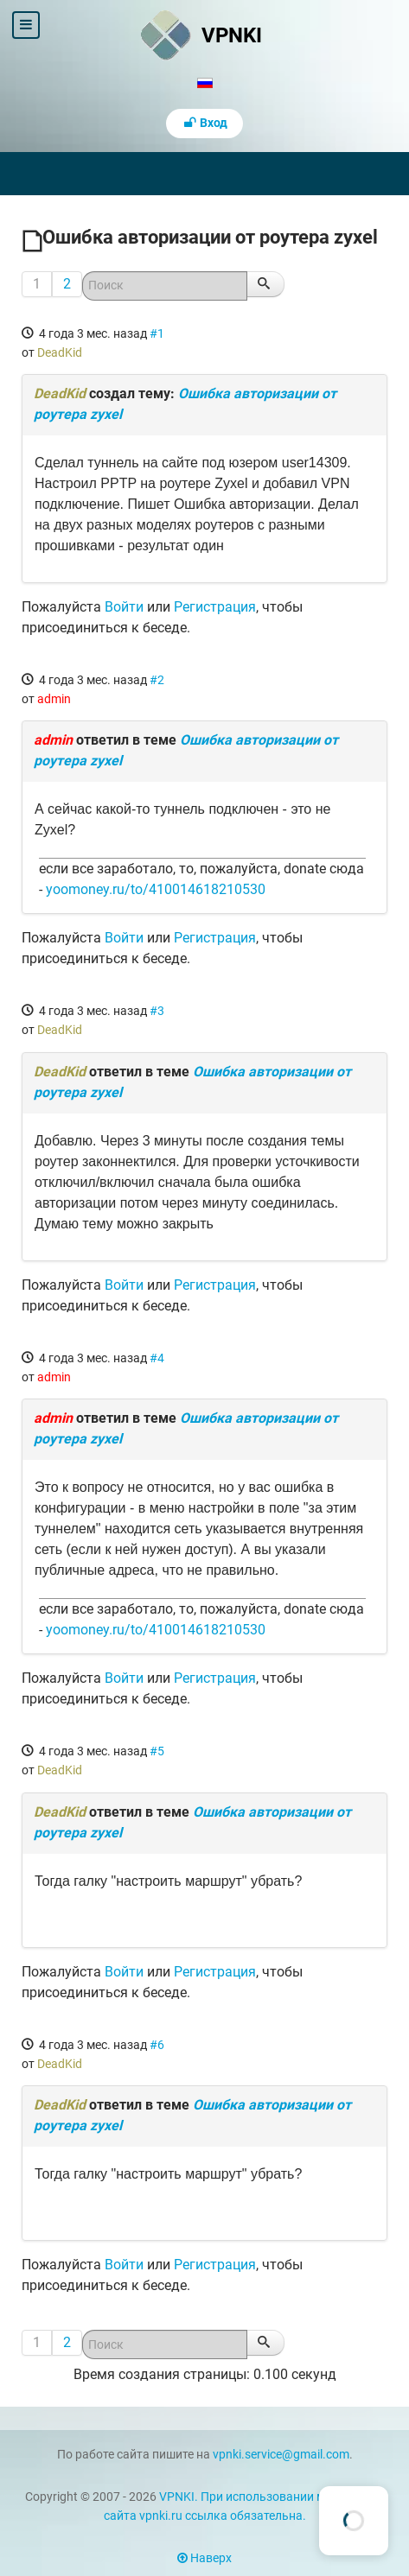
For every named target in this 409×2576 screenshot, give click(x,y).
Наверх (204, 2558)
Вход (205, 123)
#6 (157, 2045)
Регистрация (215, 607)
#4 (157, 1358)
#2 (157, 680)
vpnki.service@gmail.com (281, 2454)
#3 (157, 1011)
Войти (124, 607)
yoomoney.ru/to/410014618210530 (155, 889)
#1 (157, 333)
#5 (157, 1751)
